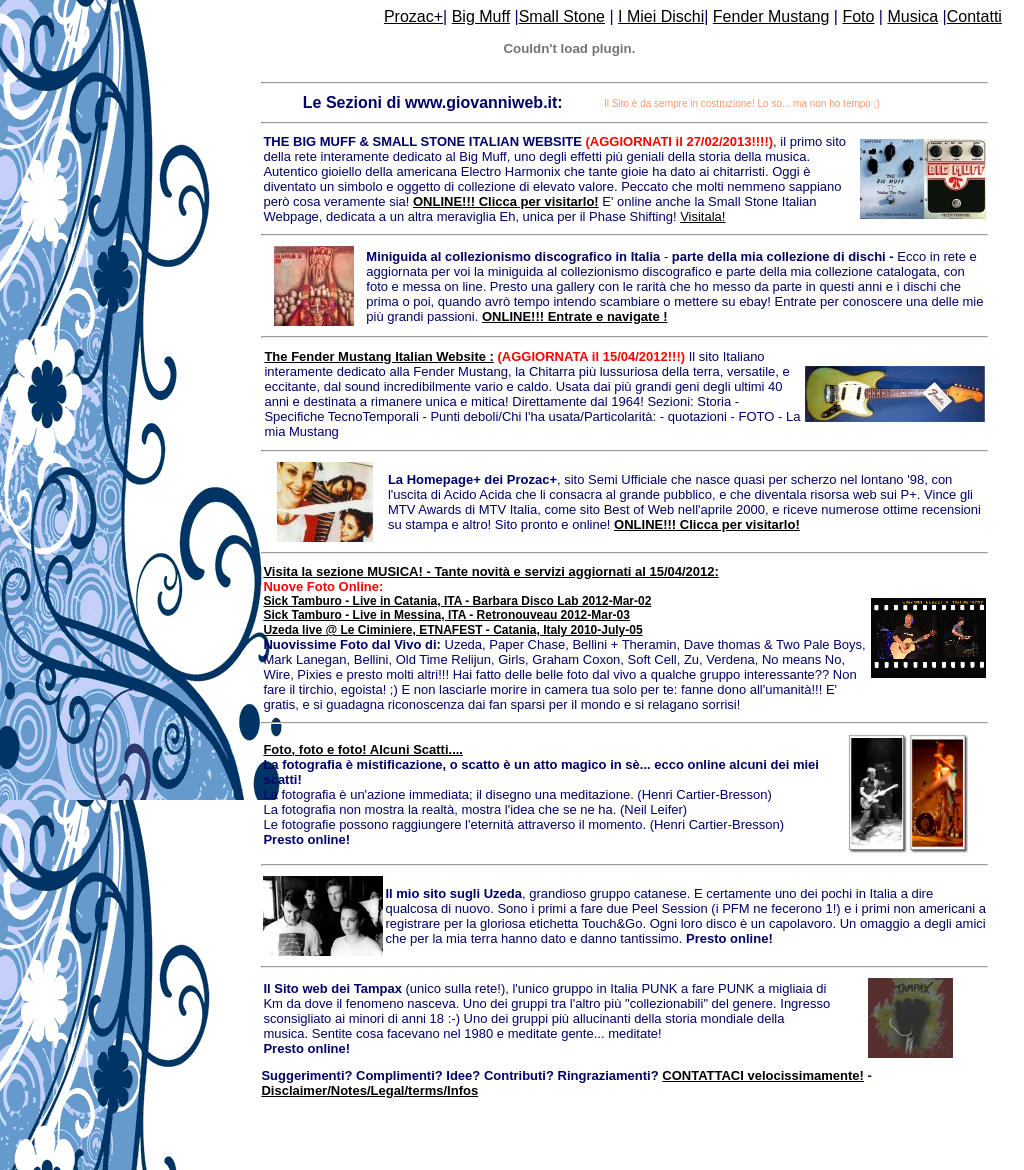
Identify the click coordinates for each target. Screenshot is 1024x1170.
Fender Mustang (771, 16)
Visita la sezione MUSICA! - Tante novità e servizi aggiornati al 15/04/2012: (490, 571)
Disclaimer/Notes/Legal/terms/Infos (369, 1090)
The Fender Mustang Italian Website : (378, 356)
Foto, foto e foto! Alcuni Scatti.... (363, 749)
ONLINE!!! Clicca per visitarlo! (506, 201)
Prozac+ (413, 16)
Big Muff (481, 16)
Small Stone (562, 16)
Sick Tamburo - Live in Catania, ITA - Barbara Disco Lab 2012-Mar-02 (457, 601)
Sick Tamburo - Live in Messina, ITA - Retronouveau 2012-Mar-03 (446, 615)
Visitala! (702, 216)
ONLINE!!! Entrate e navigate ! (575, 316)
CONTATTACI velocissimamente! (763, 1075)
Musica (912, 16)
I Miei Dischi (661, 16)
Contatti (974, 16)
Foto (858, 16)
